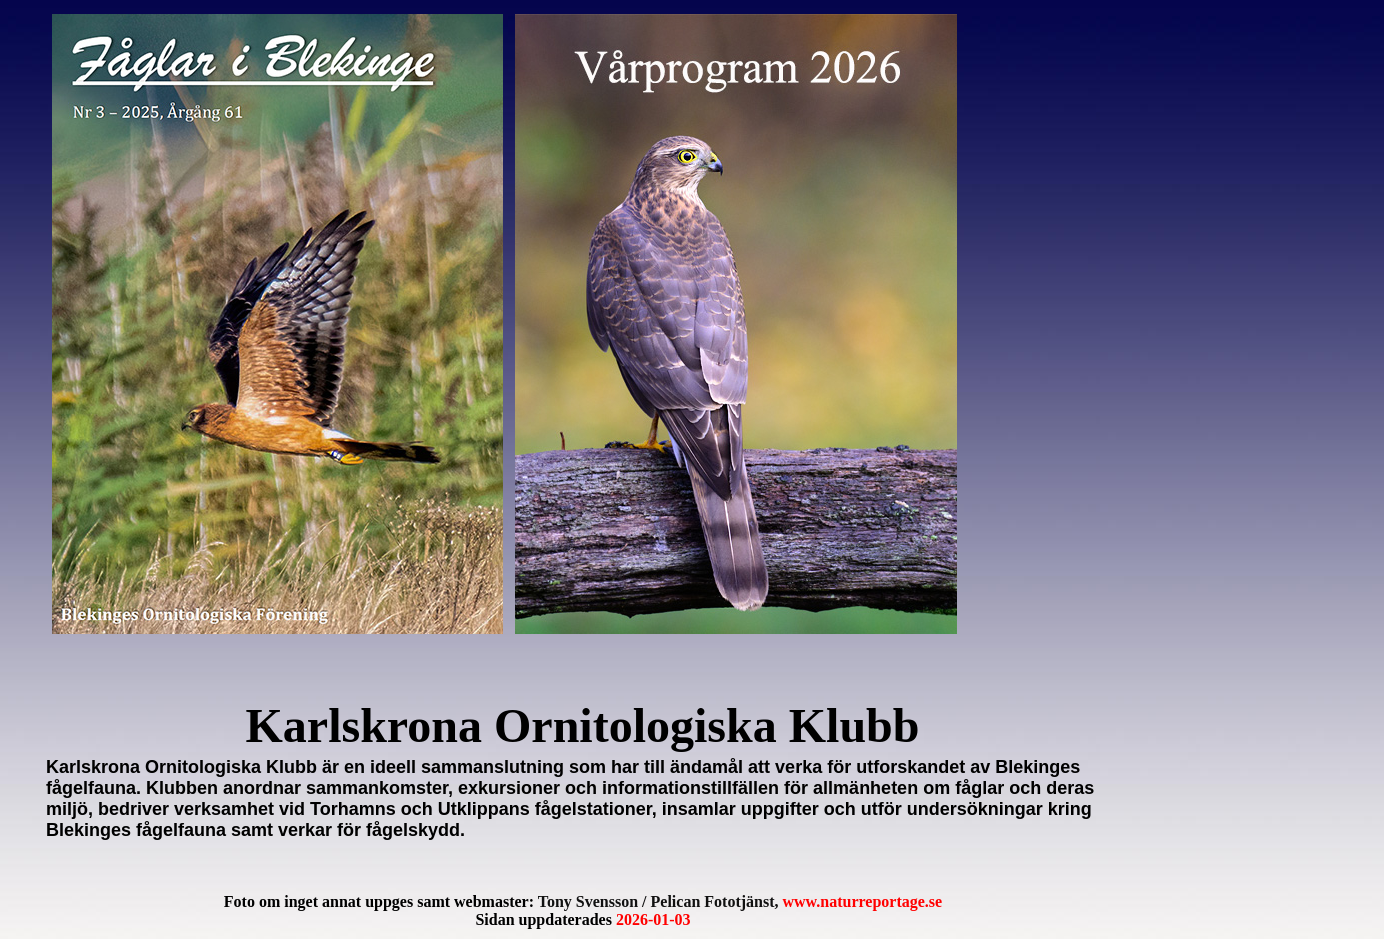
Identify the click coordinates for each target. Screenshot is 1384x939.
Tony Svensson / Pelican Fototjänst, (740, 901)
